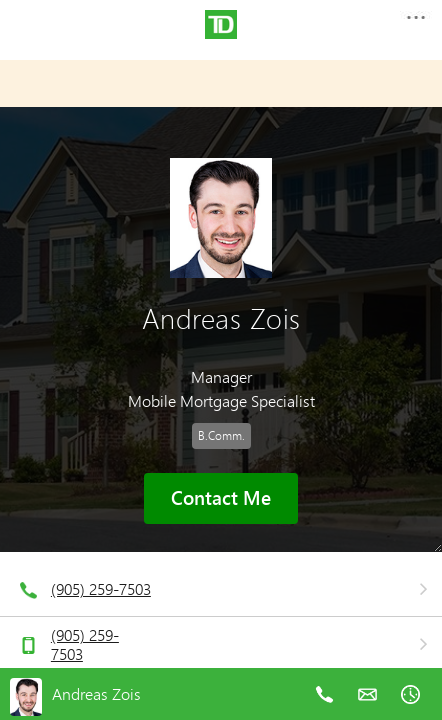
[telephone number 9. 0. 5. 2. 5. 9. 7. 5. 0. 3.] (324, 708)
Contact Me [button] (221, 498)
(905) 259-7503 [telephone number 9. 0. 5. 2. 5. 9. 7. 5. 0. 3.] (101, 588)
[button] (415, 23)
